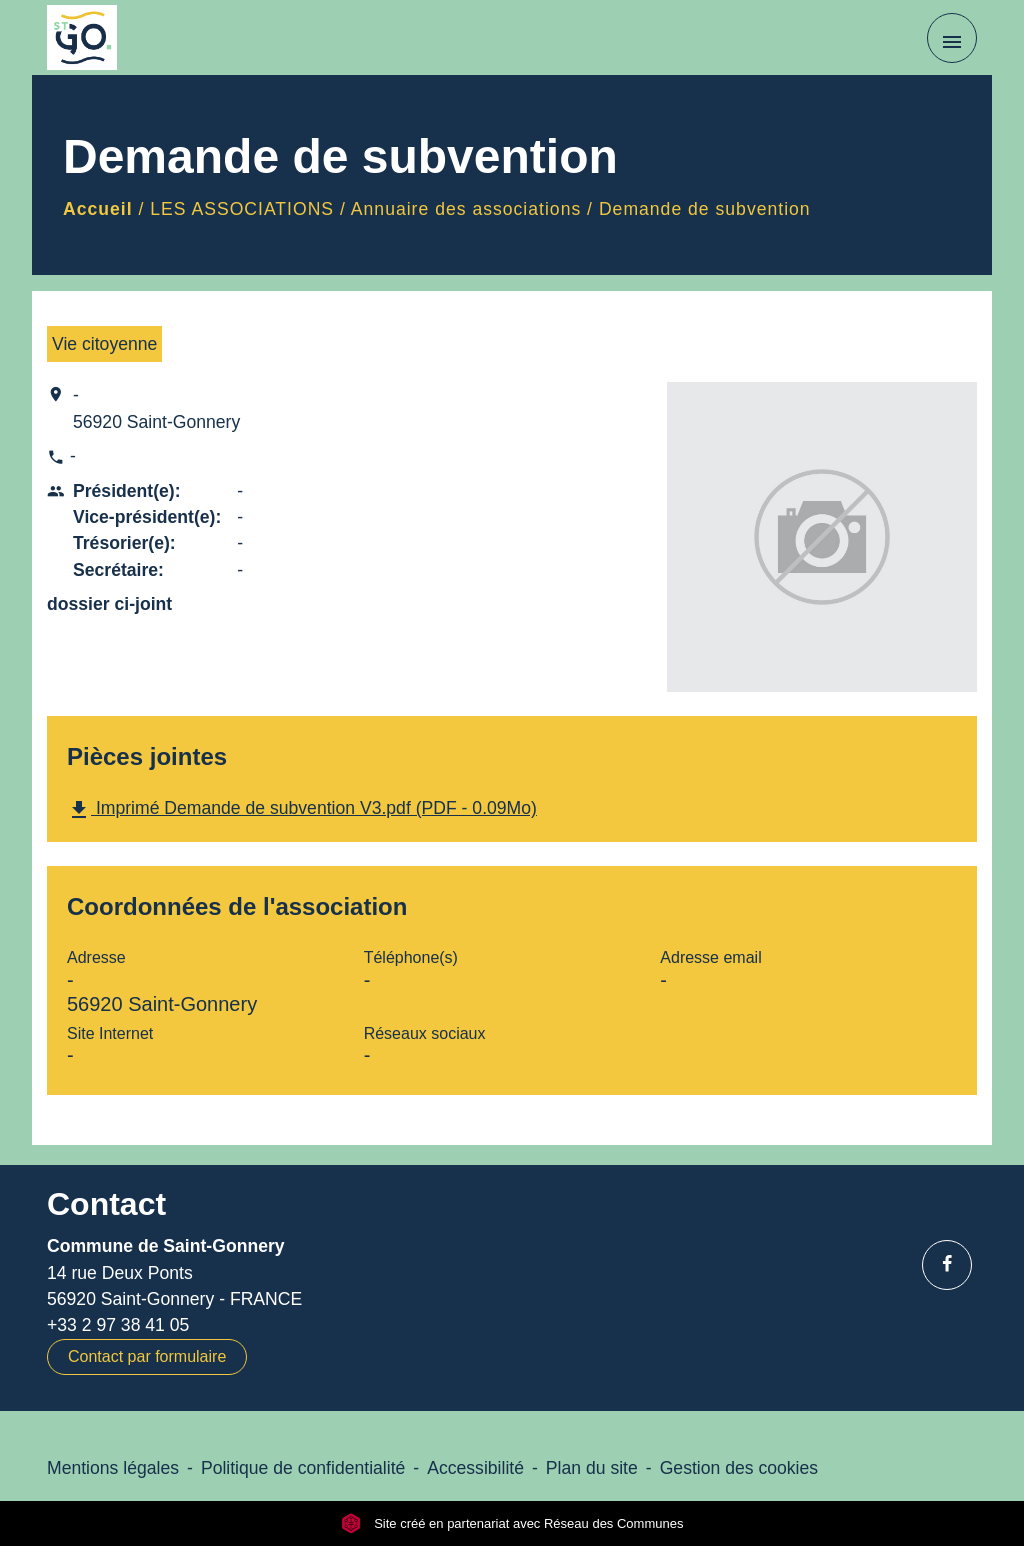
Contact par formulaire (147, 1356)
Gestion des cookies (739, 1468)
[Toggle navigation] (952, 38)
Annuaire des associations (466, 209)
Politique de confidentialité (303, 1468)
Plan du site (592, 1468)
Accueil (98, 209)
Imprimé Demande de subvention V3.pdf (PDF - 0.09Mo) (302, 810)
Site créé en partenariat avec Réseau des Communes (512, 1523)
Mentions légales (113, 1468)
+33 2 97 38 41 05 (118, 1325)
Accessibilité (475, 1468)
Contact (106, 1204)
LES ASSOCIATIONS (242, 209)
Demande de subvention (705, 209)
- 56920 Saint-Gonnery (156, 408)
